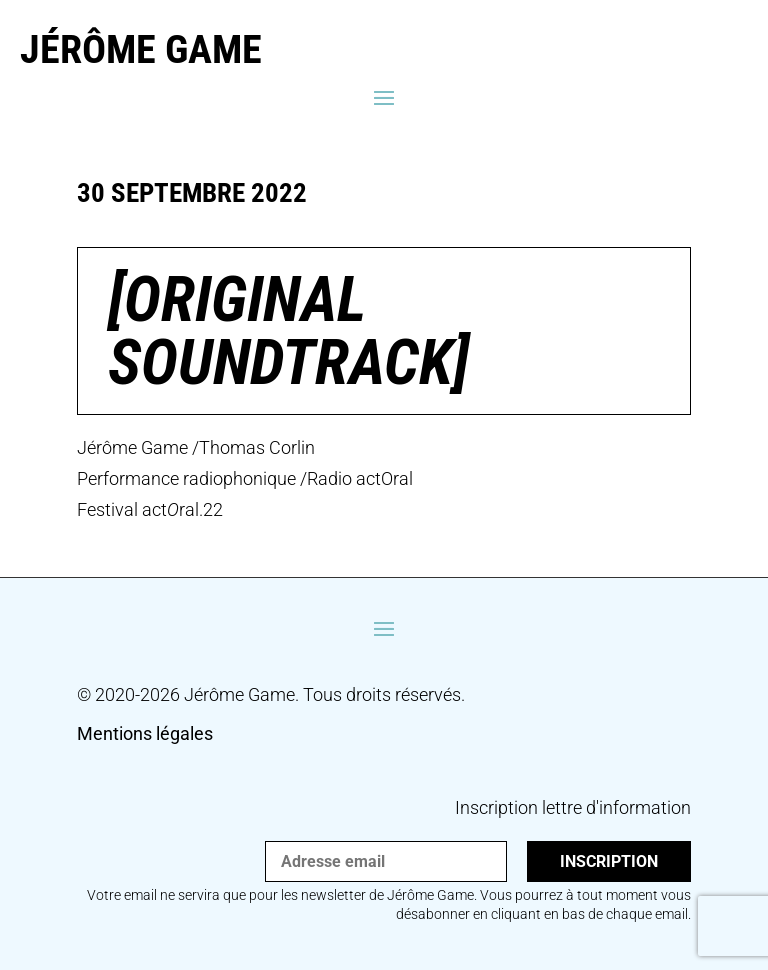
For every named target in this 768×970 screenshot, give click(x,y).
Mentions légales (145, 733)
